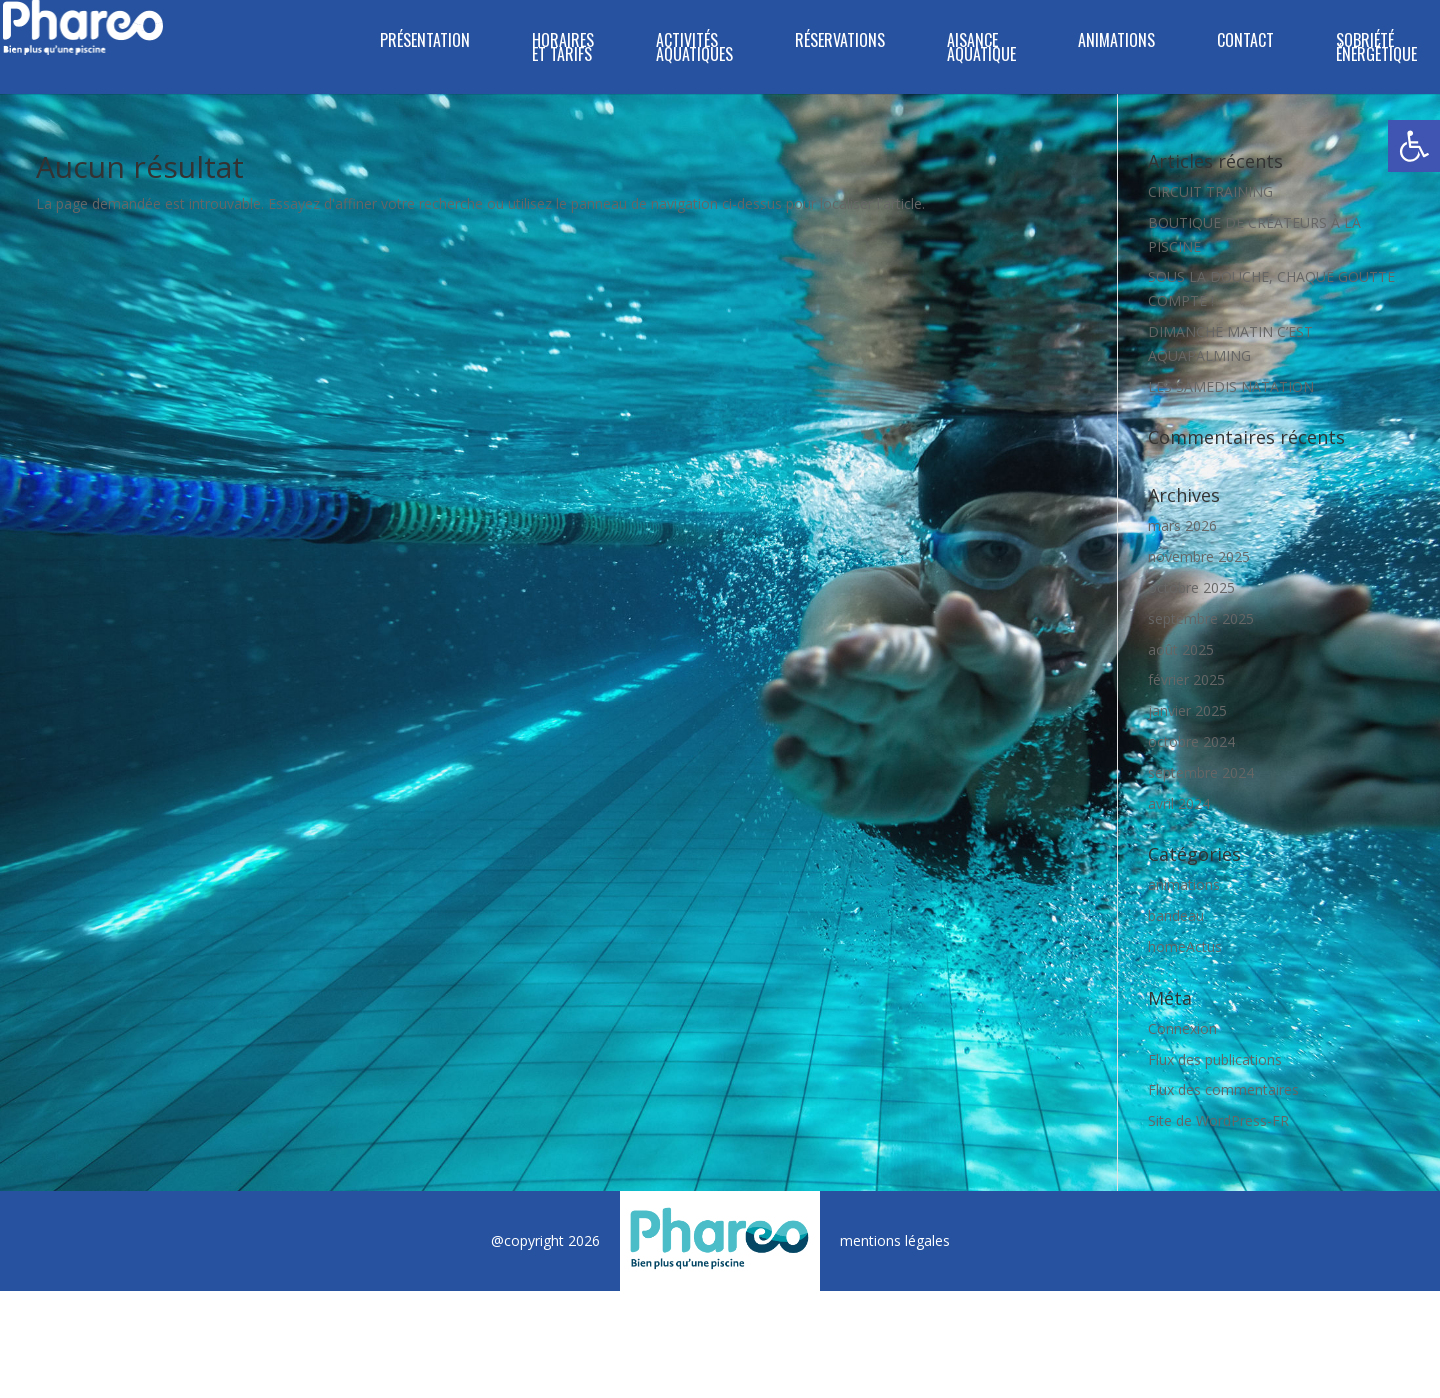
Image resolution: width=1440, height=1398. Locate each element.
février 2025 (1186, 679)
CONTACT (1245, 42)
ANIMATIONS (1116, 42)
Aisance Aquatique (981, 49)
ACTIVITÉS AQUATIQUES (694, 49)
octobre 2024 (1191, 741)
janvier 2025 (1187, 710)
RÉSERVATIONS (840, 42)
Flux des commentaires (1223, 1089)
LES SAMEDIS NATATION (1231, 386)
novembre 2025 (1199, 556)
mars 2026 (1182, 525)
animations (1184, 884)
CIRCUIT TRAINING (1210, 191)
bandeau (1176, 915)
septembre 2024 (1201, 772)
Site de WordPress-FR (1218, 1120)
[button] (1414, 146)
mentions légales (895, 1240)
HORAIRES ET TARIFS (563, 49)
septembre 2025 (1201, 618)
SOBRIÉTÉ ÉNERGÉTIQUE (1376, 49)
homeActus (1185, 946)
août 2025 (1181, 649)
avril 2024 (1179, 803)
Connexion (1182, 1028)
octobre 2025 (1191, 587)
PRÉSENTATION (425, 42)
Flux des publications (1215, 1059)
